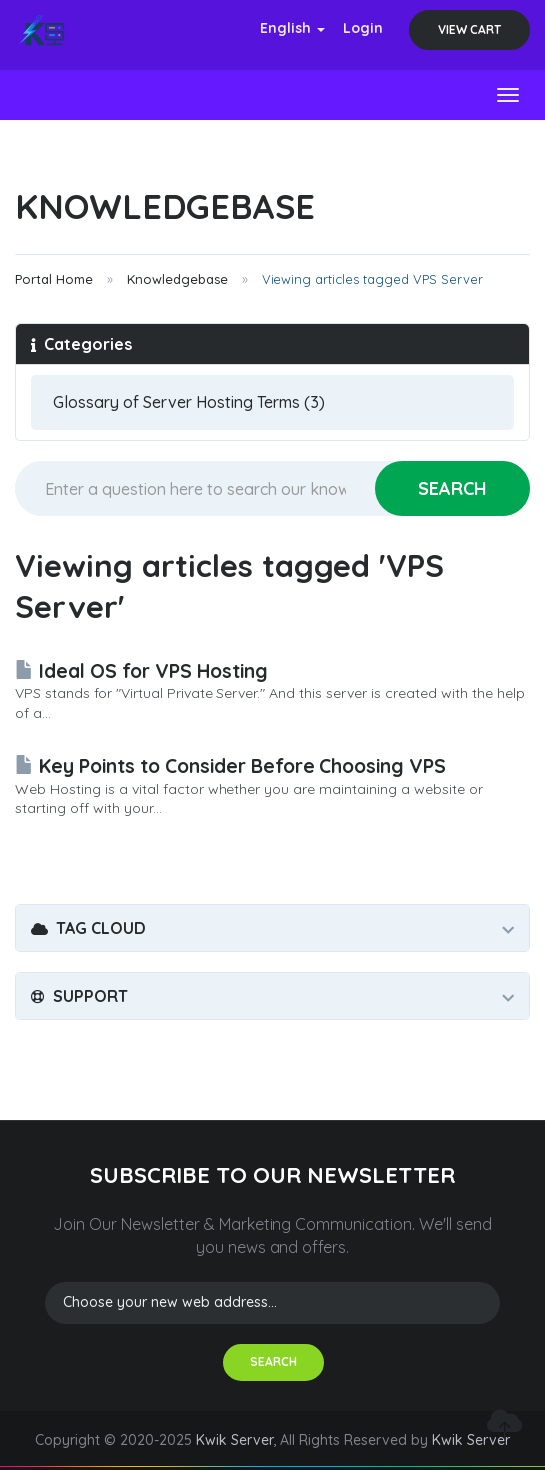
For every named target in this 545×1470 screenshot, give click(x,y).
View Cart (469, 29)
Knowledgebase (177, 279)
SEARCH (273, 1361)
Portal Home (54, 279)
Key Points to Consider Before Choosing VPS (230, 766)
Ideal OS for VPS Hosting (141, 671)
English (292, 28)
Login (363, 28)
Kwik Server (235, 1440)
